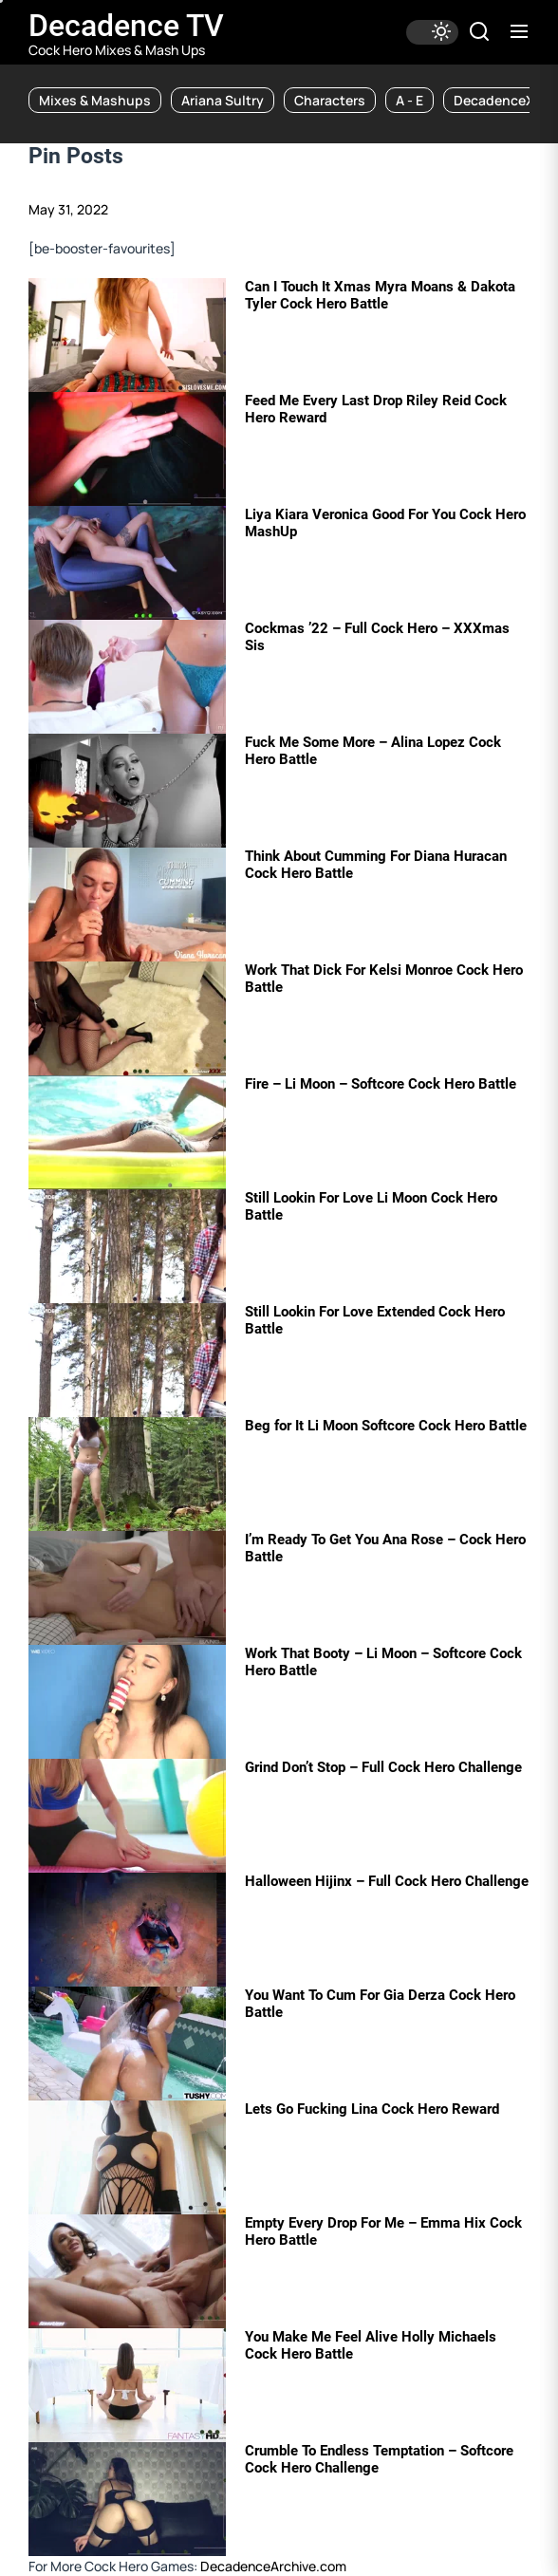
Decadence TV (126, 26)
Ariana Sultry (222, 100)
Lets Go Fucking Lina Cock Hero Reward (372, 2109)
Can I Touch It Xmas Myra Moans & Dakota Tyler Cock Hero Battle (380, 295)
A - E (409, 100)
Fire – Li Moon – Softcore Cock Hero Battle (380, 1083)
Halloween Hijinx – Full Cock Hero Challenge (387, 1881)
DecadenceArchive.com (273, 2566)
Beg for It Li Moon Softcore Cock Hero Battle (386, 1425)
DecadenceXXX (502, 100)
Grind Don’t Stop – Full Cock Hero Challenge (383, 1767)
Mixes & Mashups (95, 100)
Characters (329, 100)
